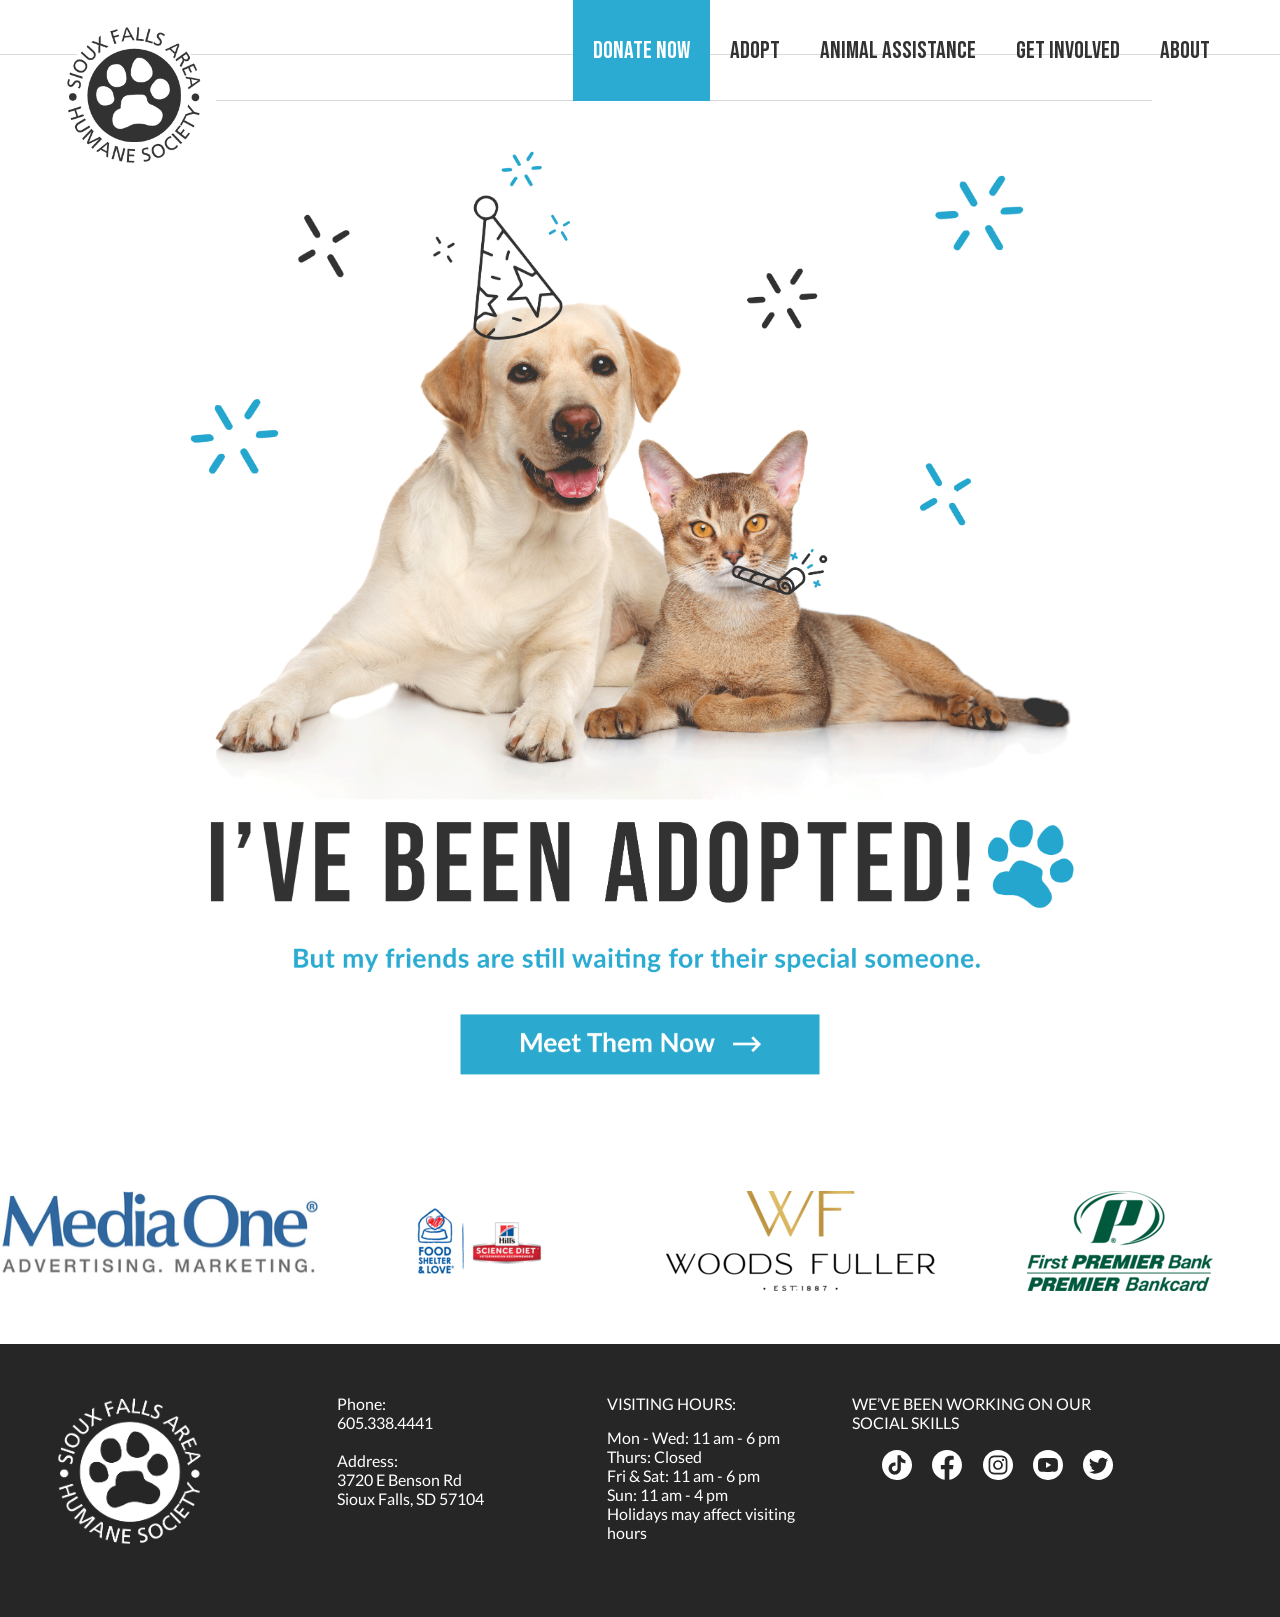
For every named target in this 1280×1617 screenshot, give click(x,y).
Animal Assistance (898, 50)
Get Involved (1068, 50)
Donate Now (641, 50)
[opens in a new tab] (160, 1232)
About (1185, 50)
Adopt (755, 50)
